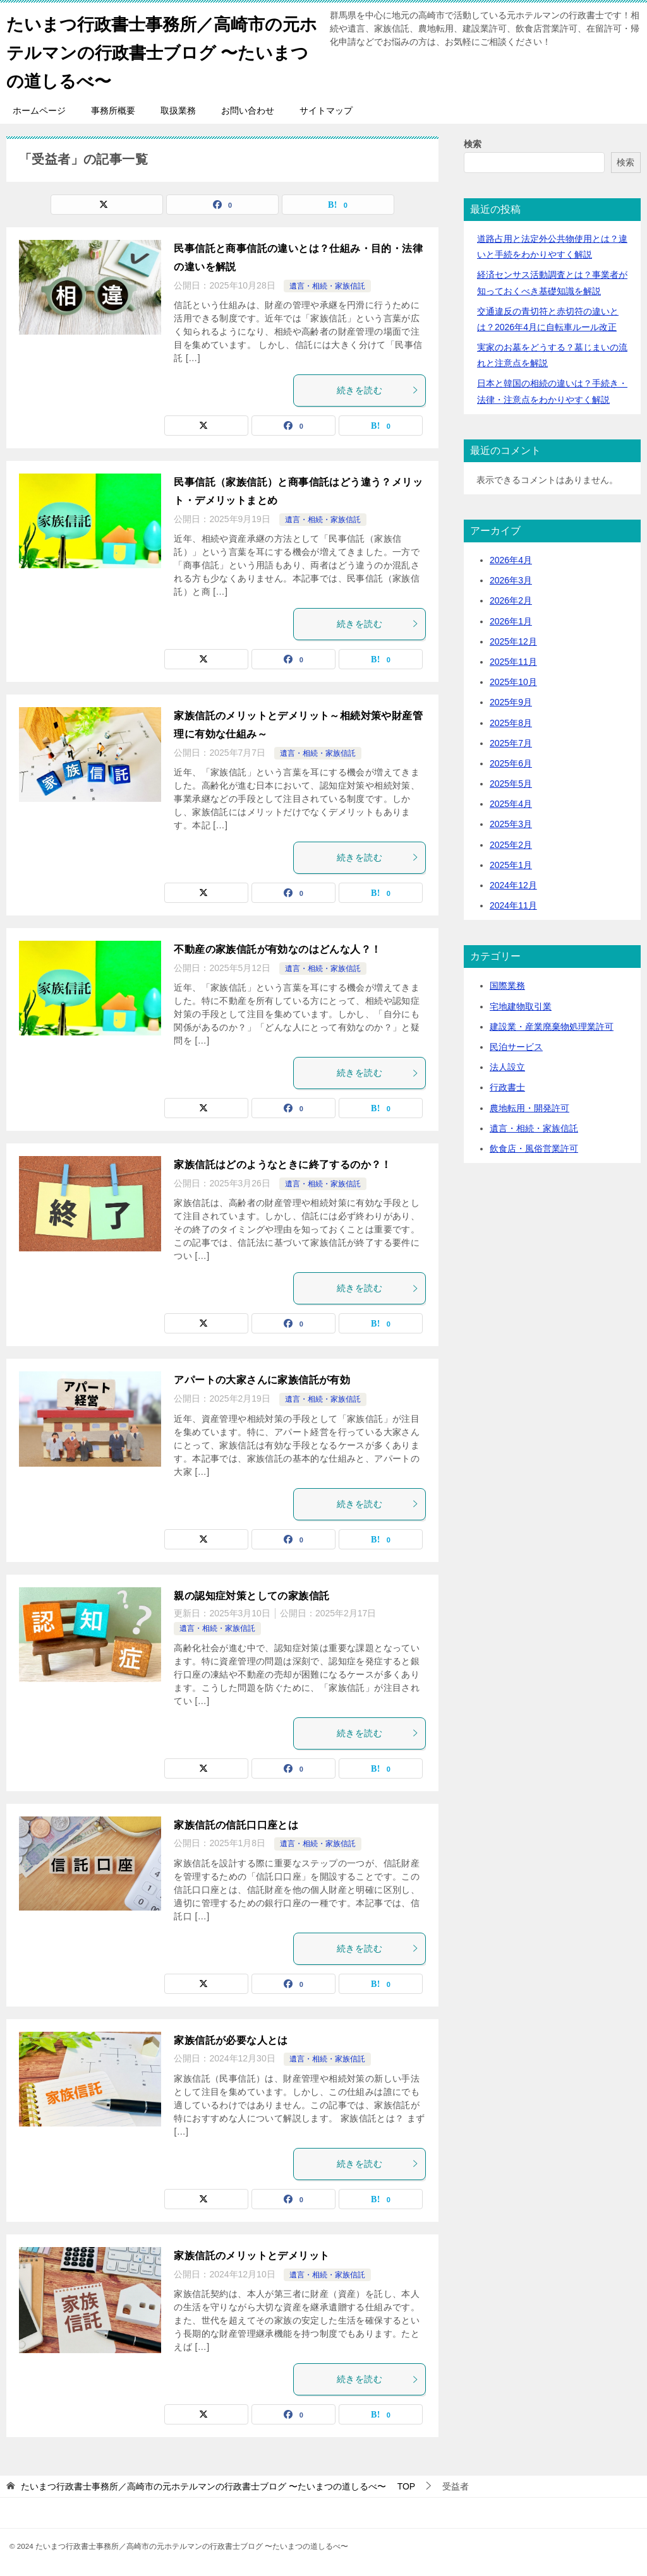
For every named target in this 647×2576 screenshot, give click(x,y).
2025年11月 (513, 662)
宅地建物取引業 (521, 1006)
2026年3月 (511, 580)
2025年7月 (511, 743)
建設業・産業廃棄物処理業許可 (552, 1027)
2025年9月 (511, 702)
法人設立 (507, 1067)
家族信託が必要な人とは (230, 2040)
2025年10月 (513, 682)
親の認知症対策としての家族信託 (251, 1595)
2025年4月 (511, 804)
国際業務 (507, 986)
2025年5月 (511, 783)
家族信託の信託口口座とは (236, 1825)
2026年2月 (511, 600)
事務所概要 (113, 110)
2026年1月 (511, 621)
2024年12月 (513, 885)
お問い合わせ (247, 110)
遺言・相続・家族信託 (327, 286)
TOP (218, 2486)
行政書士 (507, 1087)
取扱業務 (178, 110)
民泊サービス (516, 1047)
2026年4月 (511, 560)
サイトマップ (326, 110)
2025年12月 (513, 641)
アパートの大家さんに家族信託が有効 (262, 1379)
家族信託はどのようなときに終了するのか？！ (282, 1164)
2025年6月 (511, 763)
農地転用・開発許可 (529, 1108)
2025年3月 (511, 824)
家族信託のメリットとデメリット (251, 2255)
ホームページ (39, 110)
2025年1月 (511, 865)
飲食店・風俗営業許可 (534, 1148)
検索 (472, 144)
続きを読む (378, 390)
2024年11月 (513, 905)
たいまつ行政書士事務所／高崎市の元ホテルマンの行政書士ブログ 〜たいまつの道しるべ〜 (159, 50)
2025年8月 (511, 723)
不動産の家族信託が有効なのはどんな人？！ (277, 949)
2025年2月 (511, 845)
